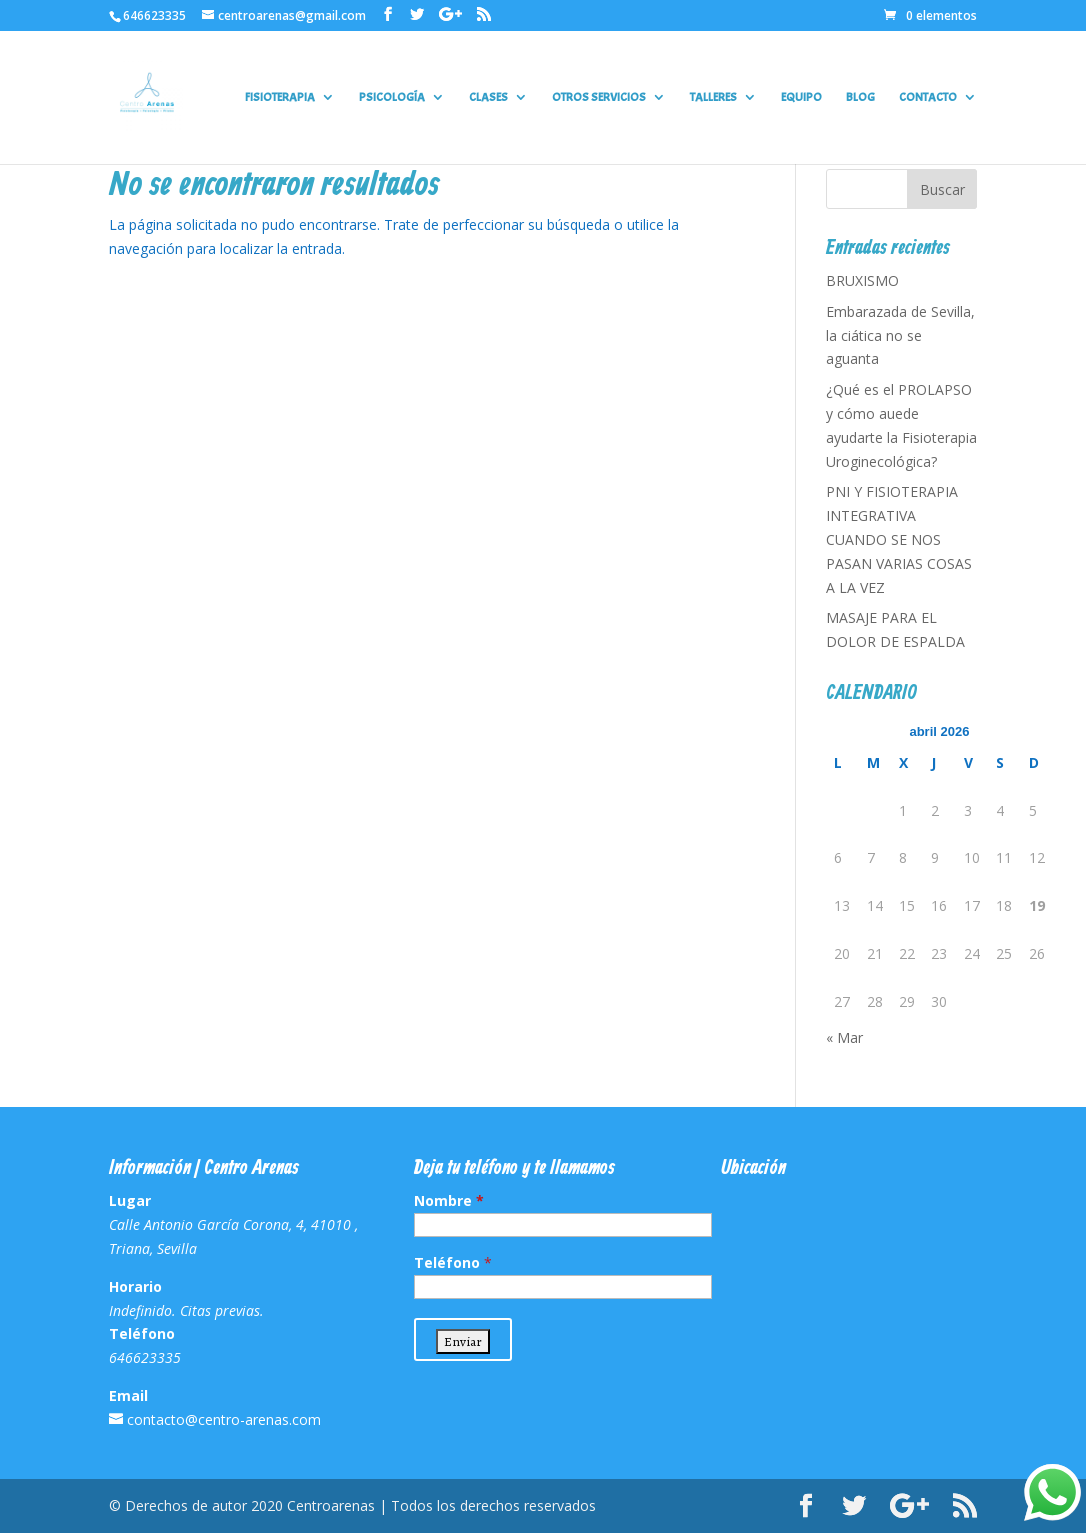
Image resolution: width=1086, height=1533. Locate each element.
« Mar (844, 1037)
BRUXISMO (862, 280)
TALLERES (713, 97)
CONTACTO (928, 97)
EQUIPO (801, 97)
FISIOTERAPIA (280, 97)
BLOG (860, 97)
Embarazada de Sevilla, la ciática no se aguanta (900, 335)
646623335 (154, 15)
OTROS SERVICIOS (599, 97)
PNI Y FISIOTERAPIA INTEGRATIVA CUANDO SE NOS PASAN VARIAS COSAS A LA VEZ (899, 539)
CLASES (488, 97)
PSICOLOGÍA (392, 97)
